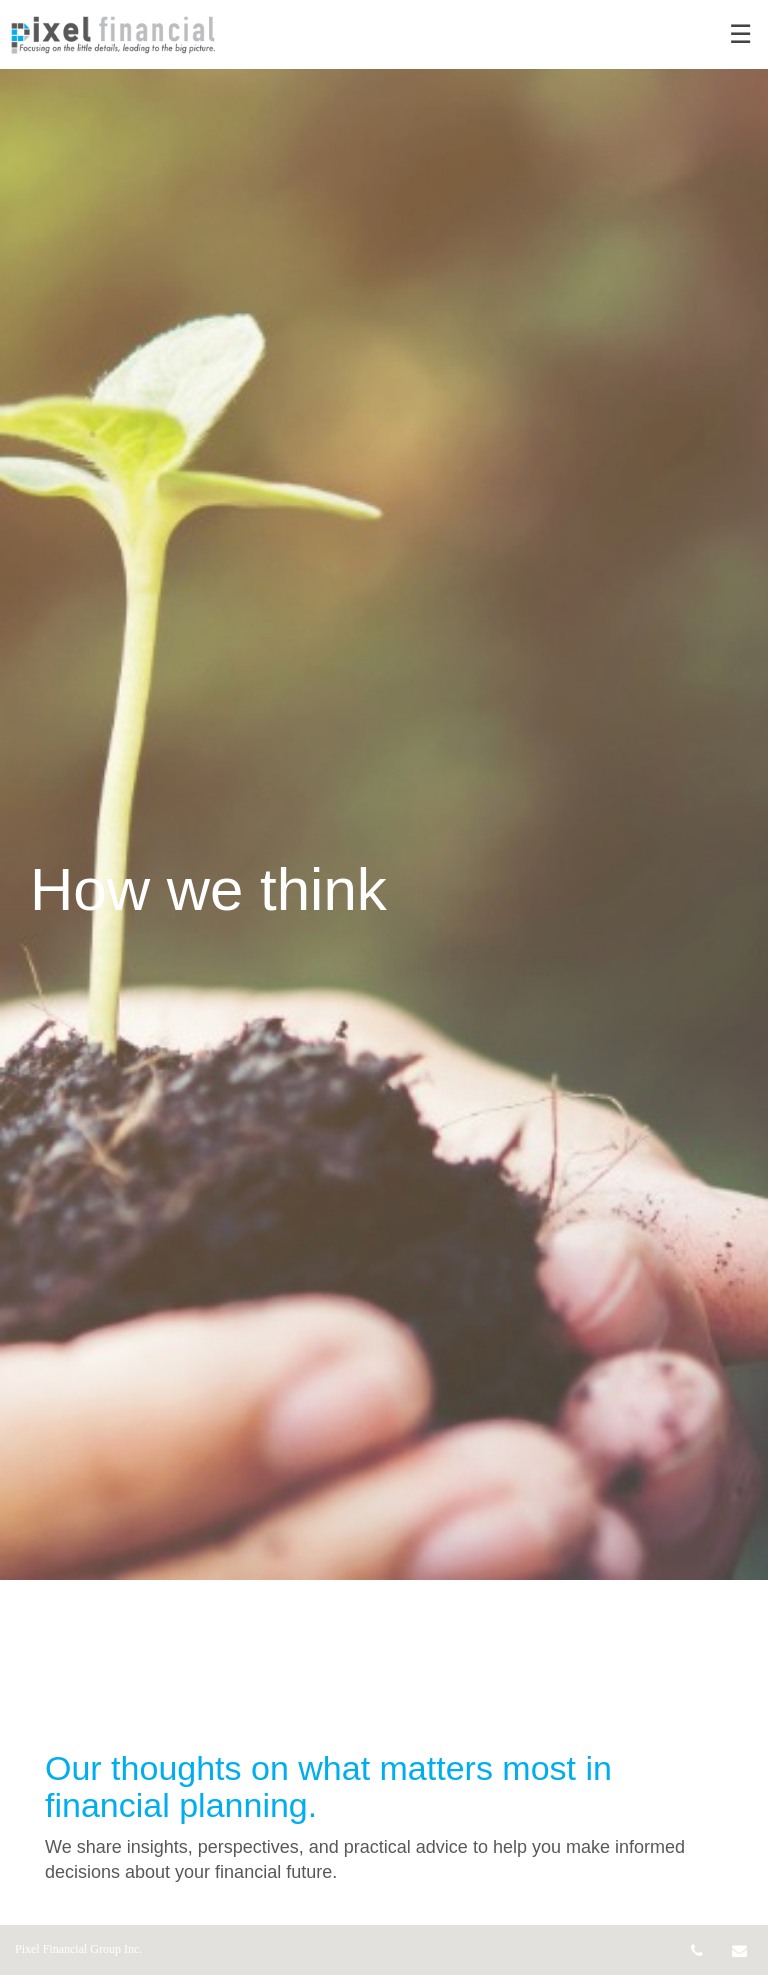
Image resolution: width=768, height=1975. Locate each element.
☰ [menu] (740, 34)
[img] (384, 790)
